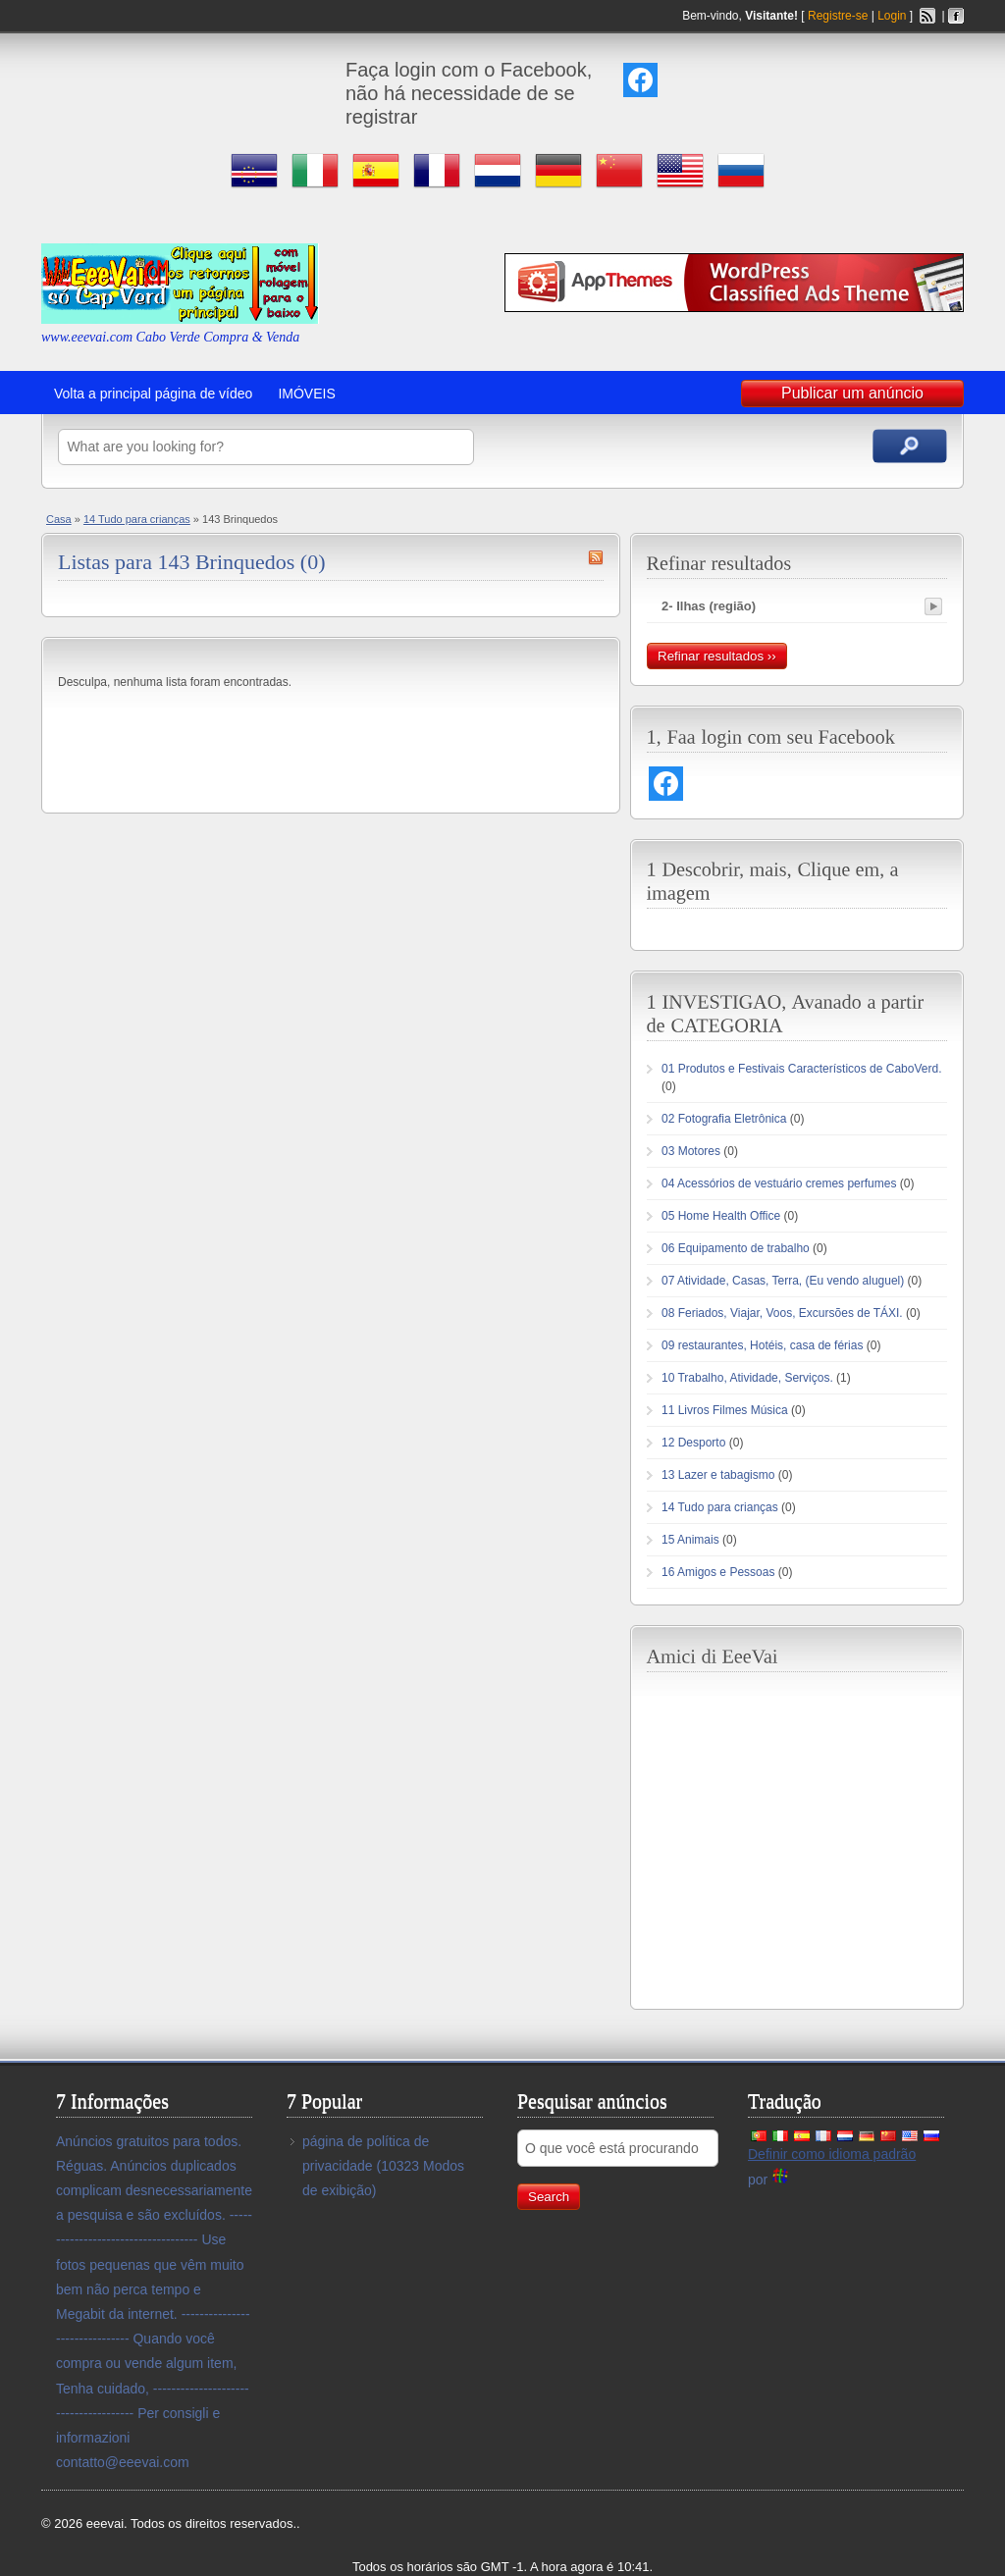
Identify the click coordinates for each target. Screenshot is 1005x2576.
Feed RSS (927, 16)
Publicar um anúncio (852, 393)
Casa (59, 519)
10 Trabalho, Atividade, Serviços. (747, 1378)
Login (891, 16)
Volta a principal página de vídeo (153, 393)
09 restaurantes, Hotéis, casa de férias (762, 1345)
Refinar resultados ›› (717, 656)
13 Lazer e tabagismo (717, 1475)
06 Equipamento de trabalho (735, 1248)
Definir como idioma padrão (832, 2154)
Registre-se (838, 16)
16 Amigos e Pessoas (717, 1572)
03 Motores (690, 1151)
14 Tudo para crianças (136, 519)
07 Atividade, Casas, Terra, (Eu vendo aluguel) (782, 1281)
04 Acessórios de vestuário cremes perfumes (778, 1183)
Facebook (956, 16)
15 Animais (690, 1540)
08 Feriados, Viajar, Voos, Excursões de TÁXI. (782, 1313)
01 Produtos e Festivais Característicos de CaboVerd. (801, 1069)
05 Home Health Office (720, 1216)
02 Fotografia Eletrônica (723, 1119)
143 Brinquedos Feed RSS (596, 557)
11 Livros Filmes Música (724, 1410)
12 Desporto (693, 1442)
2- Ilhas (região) (708, 606)
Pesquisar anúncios (910, 446)
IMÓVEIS (306, 393)
